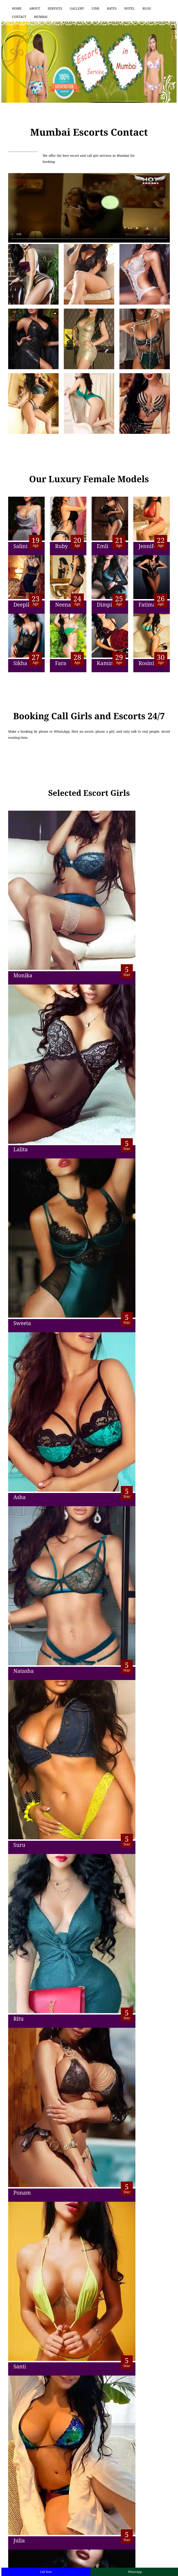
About (34, 8)
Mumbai (40, 17)
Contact (19, 17)
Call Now (46, 2572)
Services (55, 8)
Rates (111, 8)
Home (17, 8)
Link (95, 8)
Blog (147, 8)
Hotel (129, 8)
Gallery (77, 8)
